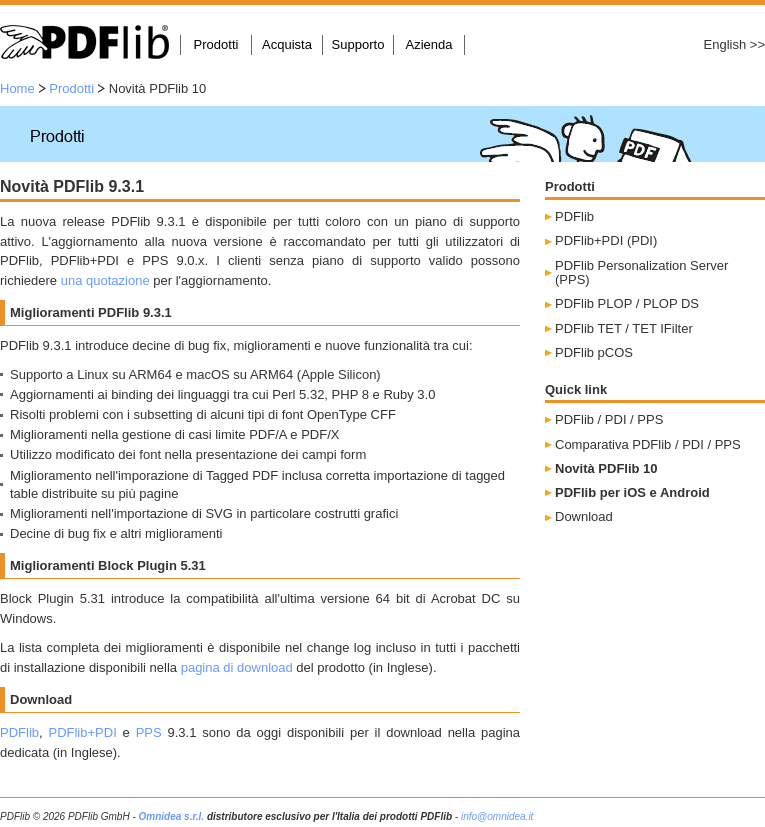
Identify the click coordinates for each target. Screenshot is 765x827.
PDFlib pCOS (594, 352)
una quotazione (105, 280)
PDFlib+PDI (82, 732)
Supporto (358, 44)
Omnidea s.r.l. (172, 816)
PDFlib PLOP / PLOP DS (627, 303)
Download (584, 516)
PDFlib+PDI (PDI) (606, 240)
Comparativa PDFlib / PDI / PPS (648, 444)
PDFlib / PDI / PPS (609, 419)
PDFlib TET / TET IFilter (624, 328)
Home (17, 88)
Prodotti (216, 44)
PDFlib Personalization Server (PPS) (641, 272)
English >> (734, 44)
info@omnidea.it (497, 816)
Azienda (429, 44)
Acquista (287, 44)
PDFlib (19, 732)
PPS (149, 732)
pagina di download (237, 667)
